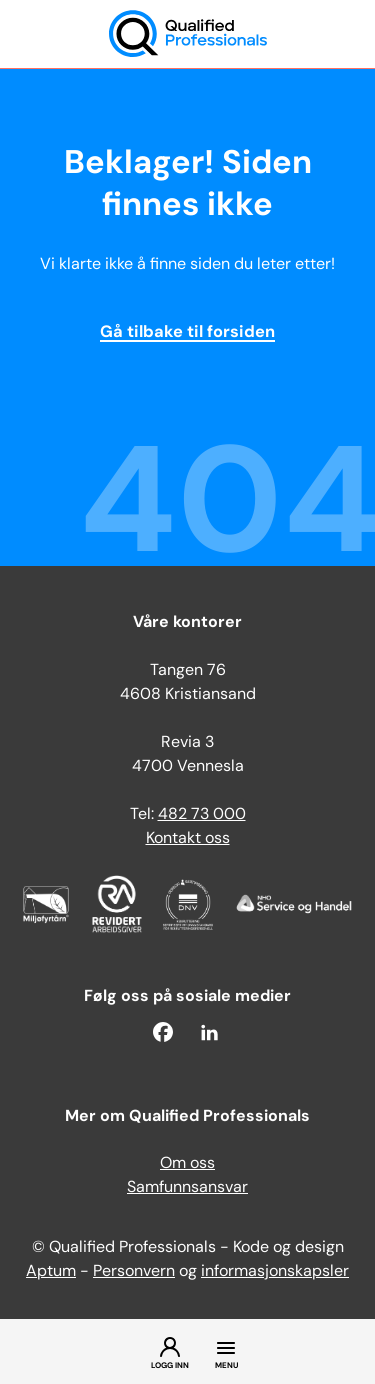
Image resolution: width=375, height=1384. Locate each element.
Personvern (134, 1272)
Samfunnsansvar (187, 1188)
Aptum (51, 1272)
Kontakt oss (188, 839)
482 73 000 (202, 815)
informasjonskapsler (275, 1272)
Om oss (187, 1164)
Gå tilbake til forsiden (187, 333)
